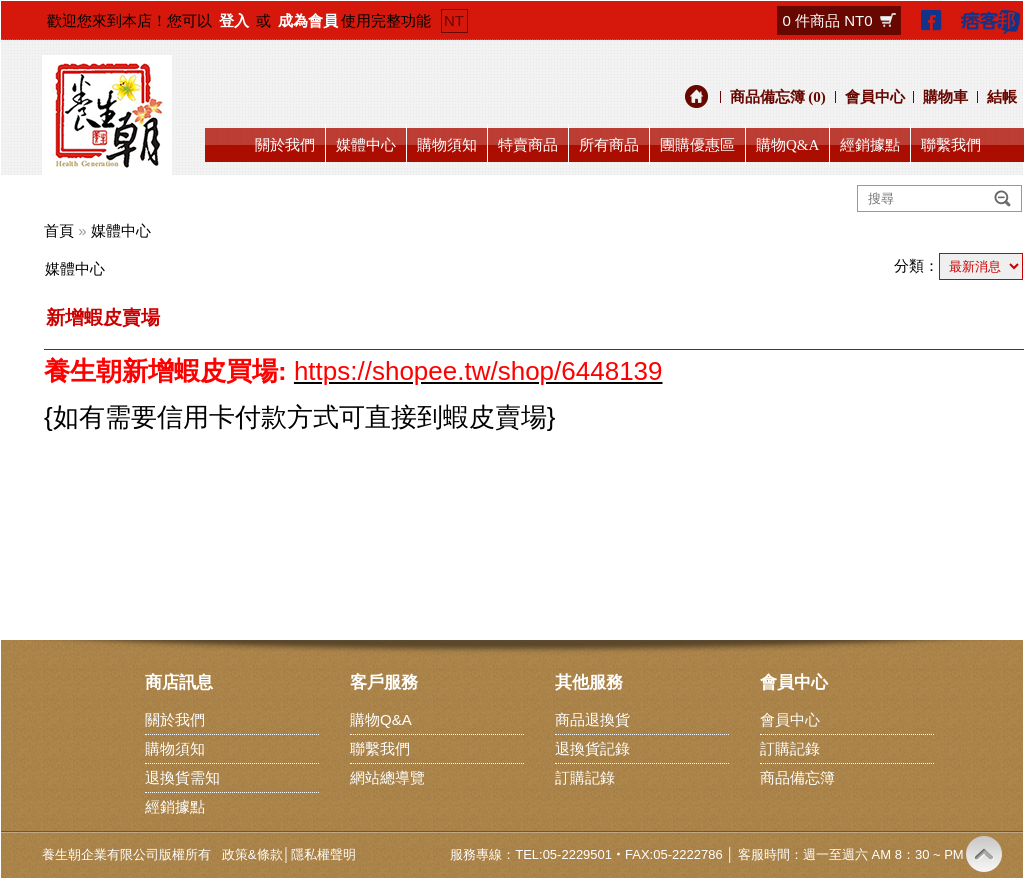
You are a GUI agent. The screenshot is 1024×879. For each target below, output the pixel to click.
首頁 (59, 230)
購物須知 (447, 145)
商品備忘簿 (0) (778, 97)
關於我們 (285, 145)
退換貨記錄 (592, 748)
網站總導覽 (387, 777)
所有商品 (609, 145)
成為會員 (308, 20)
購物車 (945, 97)
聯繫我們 (951, 145)
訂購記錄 (585, 777)
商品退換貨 (592, 719)
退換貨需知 (182, 777)
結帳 (1002, 97)
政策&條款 (252, 854)
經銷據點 (870, 145)
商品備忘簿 (797, 777)
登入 (234, 20)
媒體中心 (366, 145)
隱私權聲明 (323, 854)
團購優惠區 (697, 145)
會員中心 (875, 97)
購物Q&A (787, 145)
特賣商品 (528, 145)
